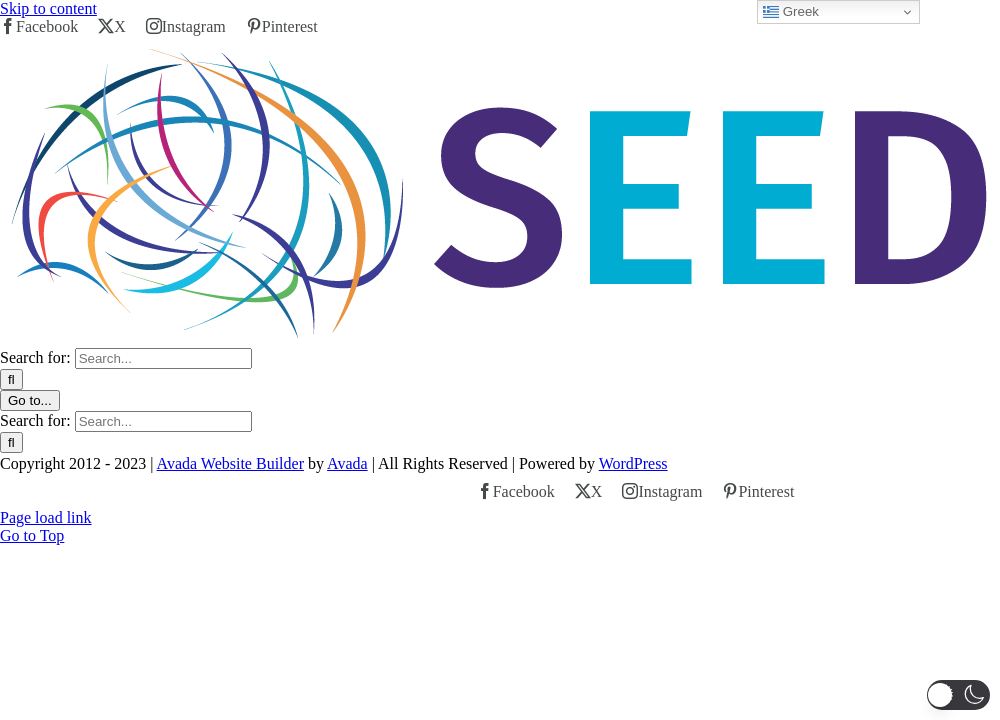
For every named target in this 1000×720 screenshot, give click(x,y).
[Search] (11, 379)
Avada (347, 463)
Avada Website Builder (230, 463)
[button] (958, 695)
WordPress (633, 463)
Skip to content (48, 8)
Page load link (46, 517)
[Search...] (163, 358)
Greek (791, 12)
